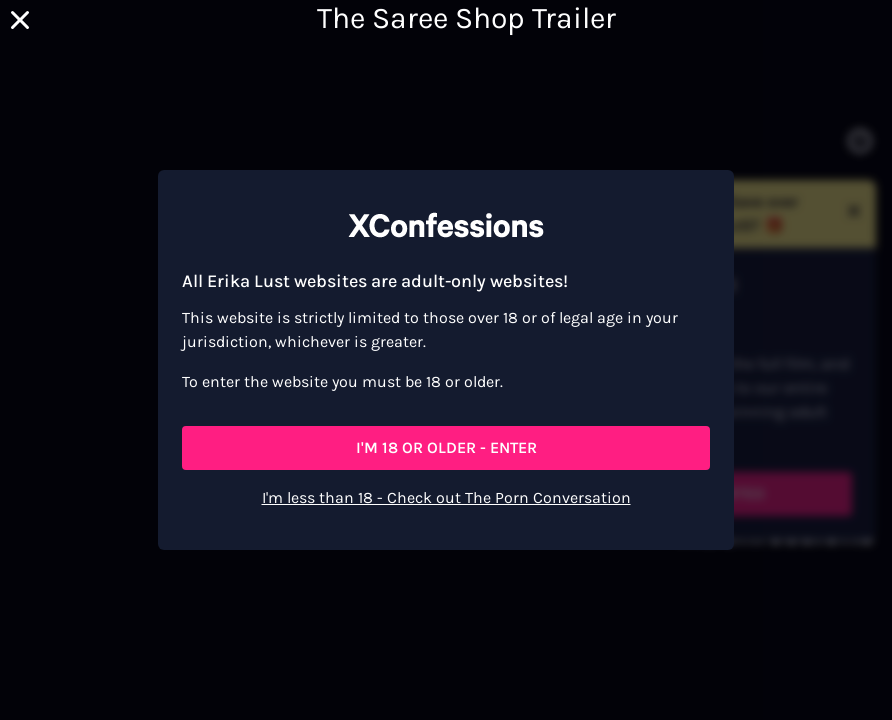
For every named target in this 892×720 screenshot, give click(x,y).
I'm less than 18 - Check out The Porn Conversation (446, 497)
